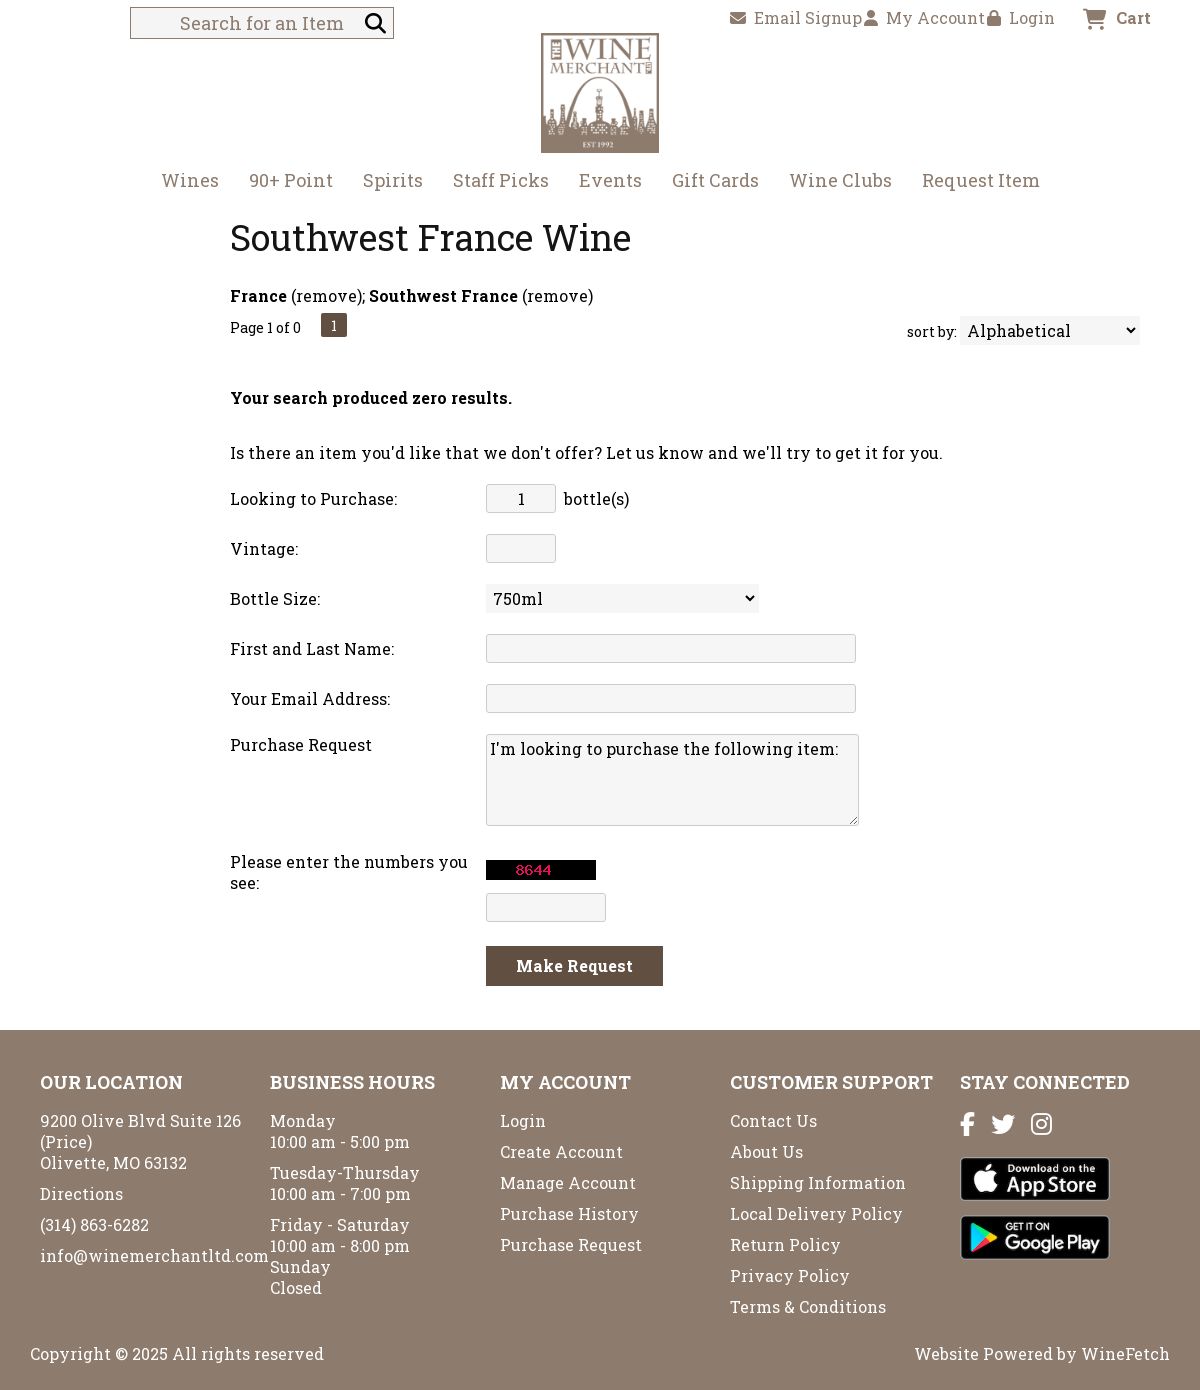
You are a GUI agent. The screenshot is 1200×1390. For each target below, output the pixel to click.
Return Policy (785, 1244)
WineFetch (1125, 1353)
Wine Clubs (834, 182)
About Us (766, 1151)
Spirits (386, 182)
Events (610, 180)
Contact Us (773, 1120)
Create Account (561, 1151)
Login (1021, 17)
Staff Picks (501, 180)
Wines (183, 182)
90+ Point (291, 180)
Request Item (981, 180)
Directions (81, 1193)
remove (326, 295)
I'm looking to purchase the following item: (672, 780)
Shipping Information (818, 1182)
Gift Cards (715, 180)
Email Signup (796, 17)
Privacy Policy (790, 1275)
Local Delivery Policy (816, 1213)
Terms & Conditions (808, 1306)
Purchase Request (571, 1244)
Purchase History (569, 1213)
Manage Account (568, 1182)
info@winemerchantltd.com (154, 1255)
